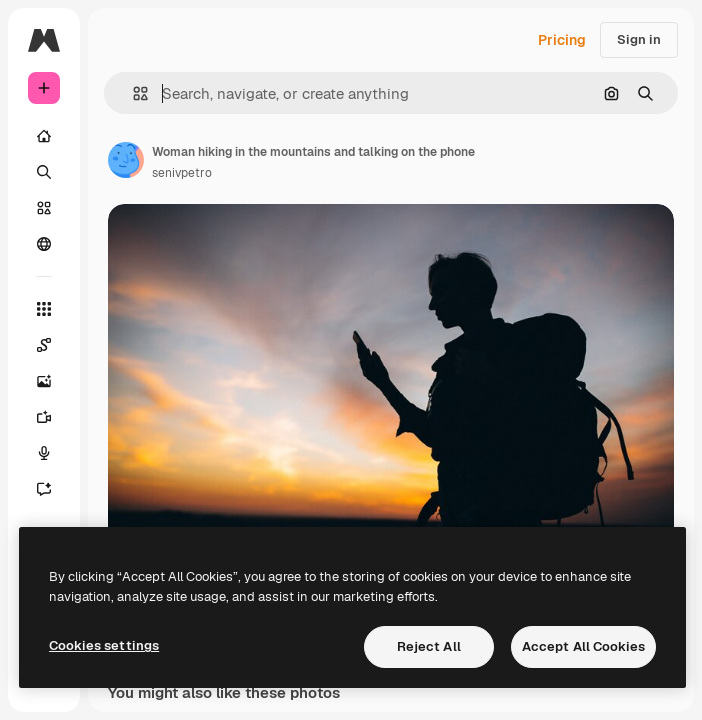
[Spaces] (44, 345)
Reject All (429, 646)
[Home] (44, 136)
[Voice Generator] (44, 453)
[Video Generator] (44, 417)
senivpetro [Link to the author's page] (182, 173)
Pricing (562, 40)
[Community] (44, 244)
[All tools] (44, 309)
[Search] (44, 172)
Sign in (639, 39)
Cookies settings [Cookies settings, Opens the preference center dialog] (104, 645)
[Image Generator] (44, 381)
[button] (132, 93)
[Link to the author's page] (126, 160)
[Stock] (44, 208)
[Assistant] (44, 489)
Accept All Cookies (583, 646)
